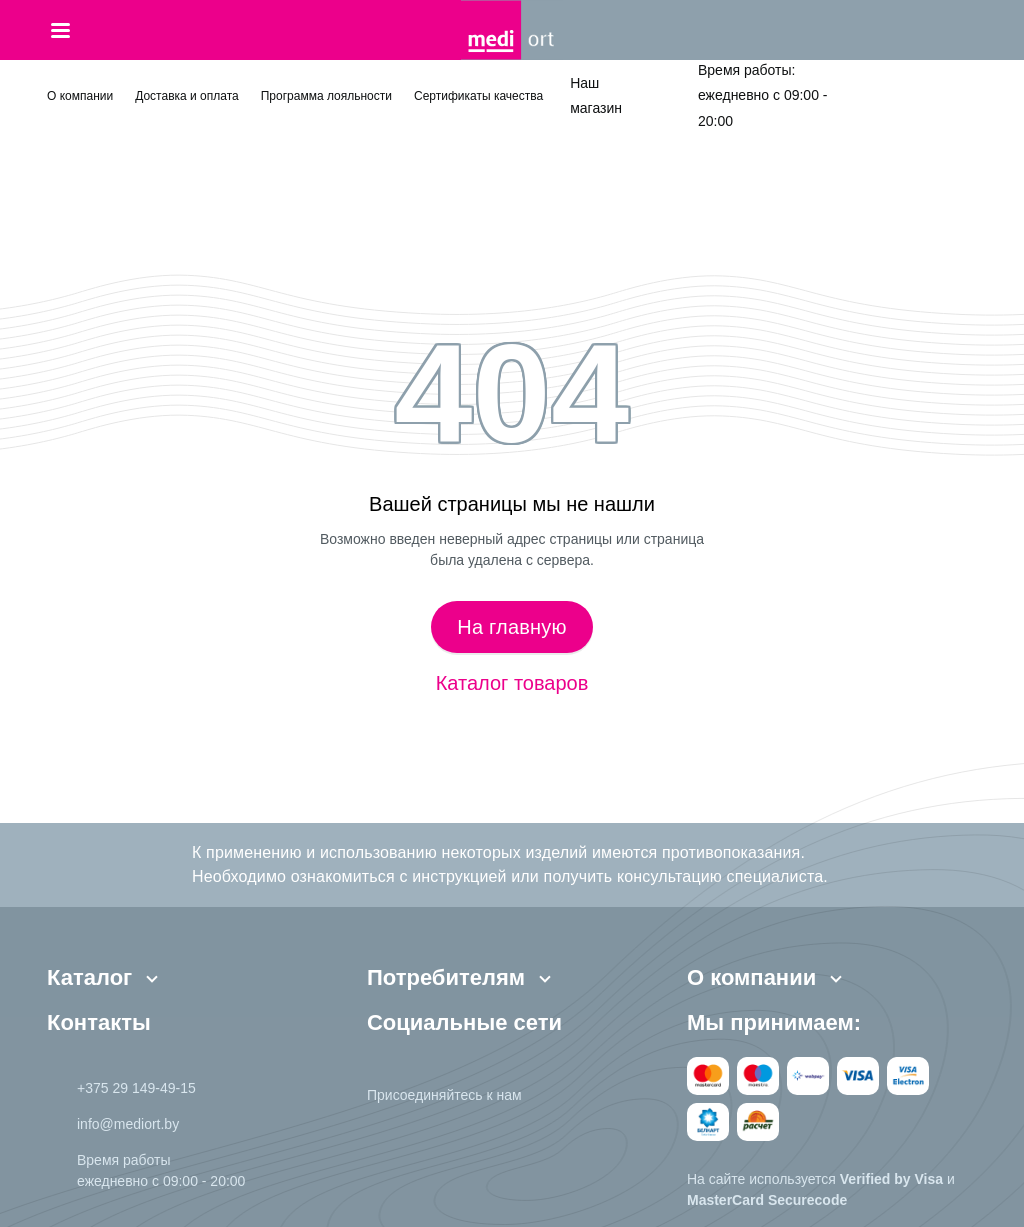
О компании (80, 96)
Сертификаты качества (478, 96)
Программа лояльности (326, 96)
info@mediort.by (128, 1124)
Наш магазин (596, 95)
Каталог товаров (512, 683)
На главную (511, 627)
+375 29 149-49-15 (136, 1088)
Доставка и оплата (187, 96)
